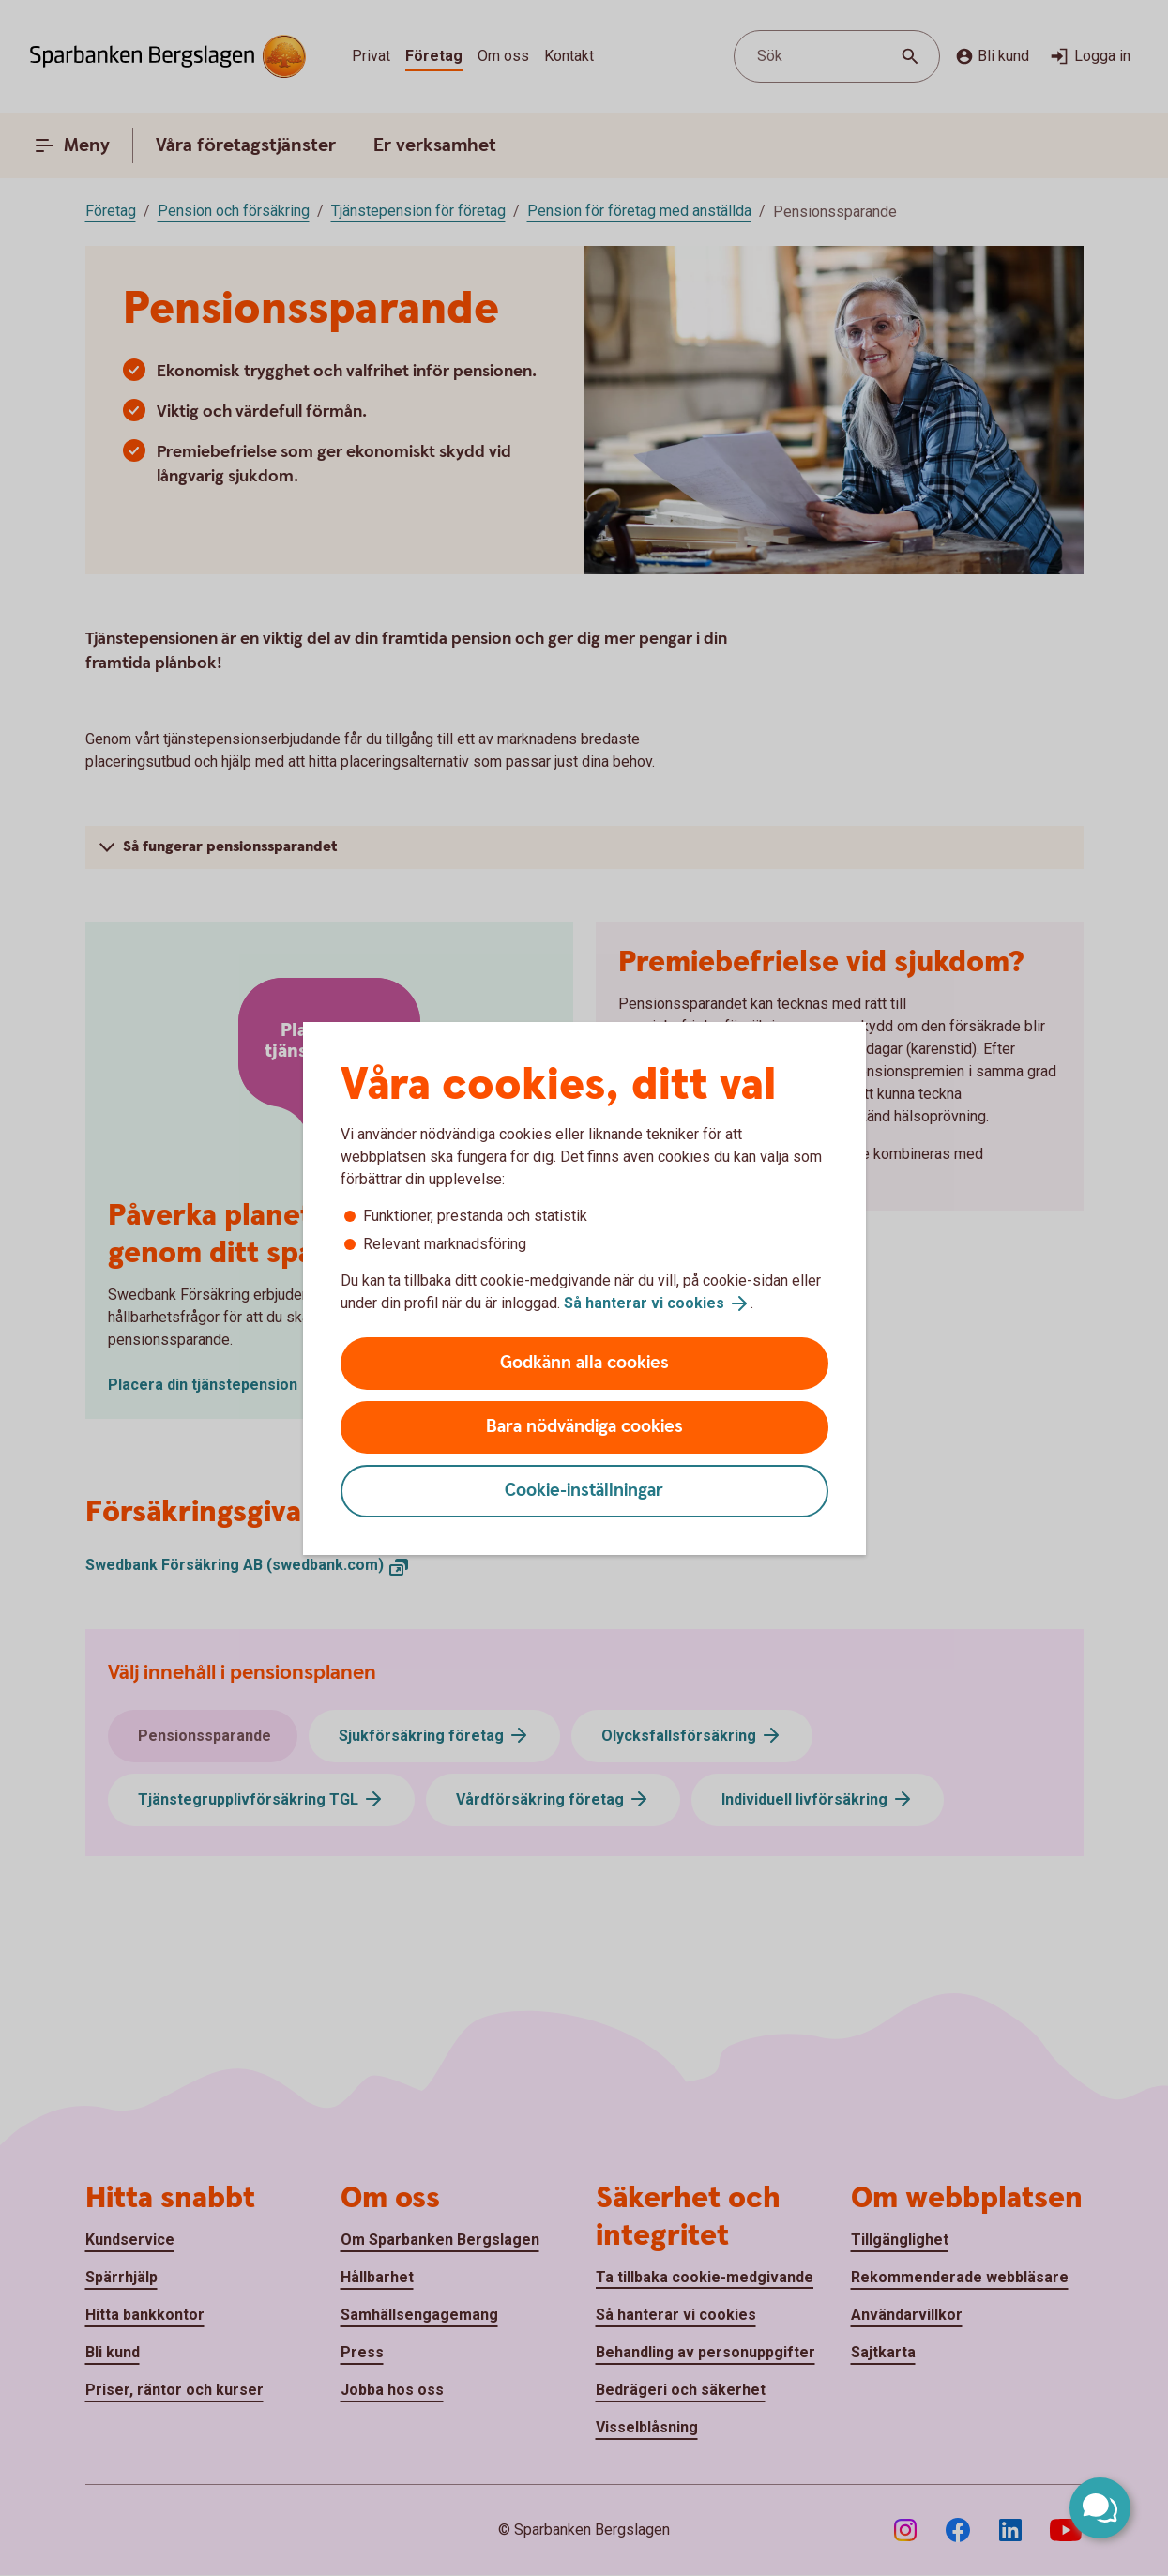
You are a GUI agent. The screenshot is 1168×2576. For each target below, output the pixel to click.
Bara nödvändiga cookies (584, 1427)
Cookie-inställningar (584, 1490)
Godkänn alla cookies (584, 1363)
